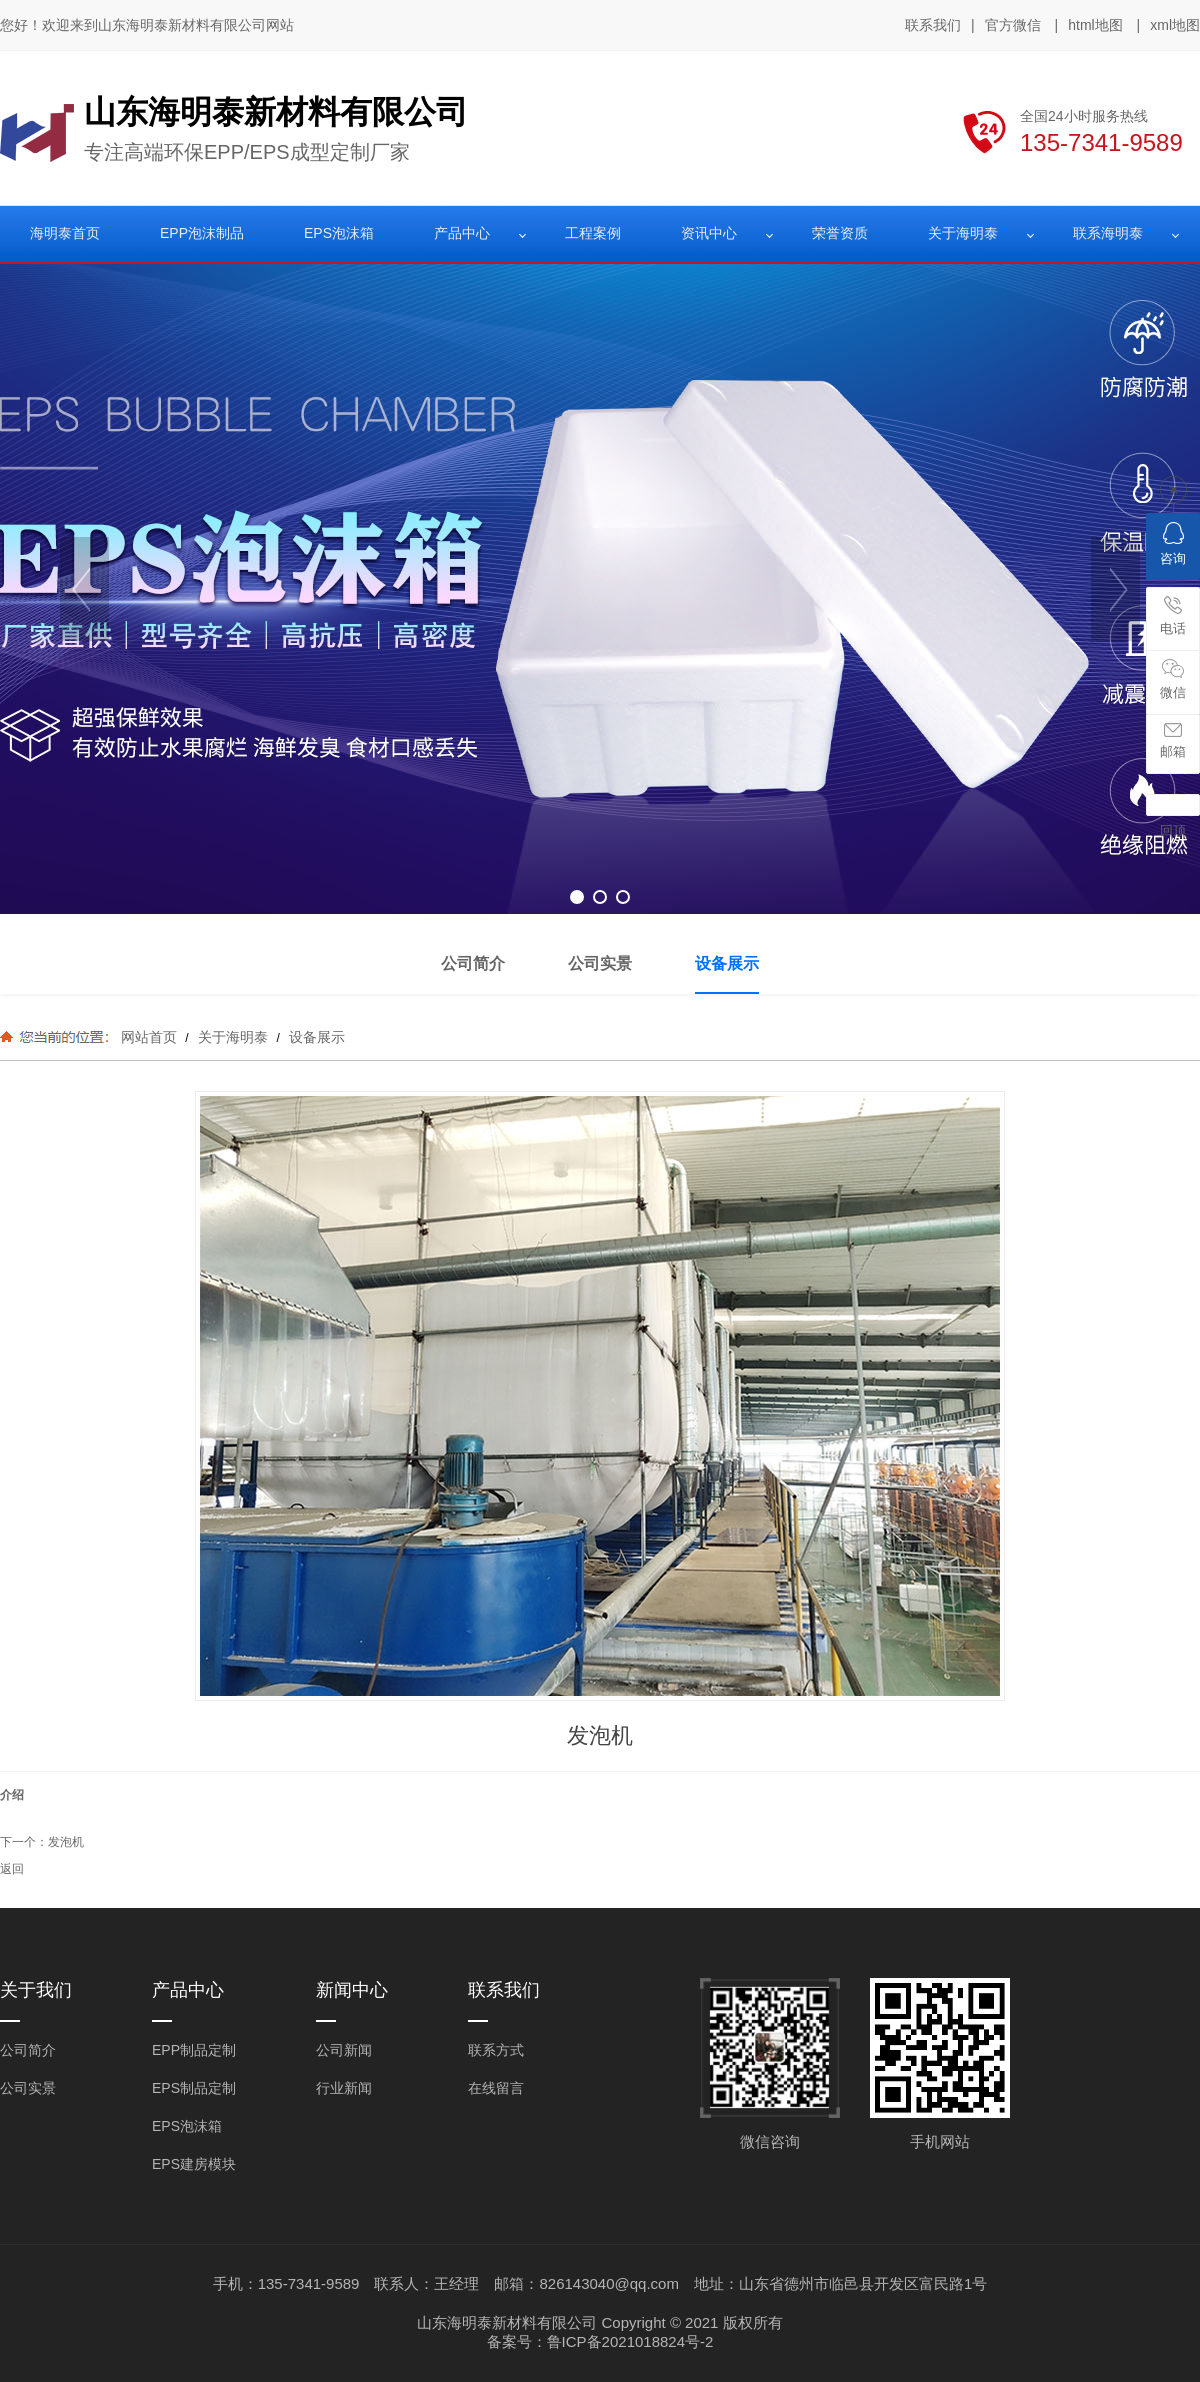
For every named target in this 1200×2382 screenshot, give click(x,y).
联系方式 (496, 2050)
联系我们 (933, 25)
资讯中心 (709, 233)
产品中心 (462, 233)
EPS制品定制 (194, 2088)
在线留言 (496, 2088)
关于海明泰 (963, 233)
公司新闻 (344, 2050)
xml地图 (1175, 25)
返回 (12, 1869)
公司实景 (28, 2088)
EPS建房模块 (194, 2164)
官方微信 (1013, 26)
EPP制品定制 (194, 2050)
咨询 (1173, 544)
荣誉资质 (840, 233)
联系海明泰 (1108, 233)
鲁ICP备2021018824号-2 (630, 2341)
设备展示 (315, 1037)
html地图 (1095, 25)
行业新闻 (344, 2088)
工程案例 (593, 233)
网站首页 (149, 1037)
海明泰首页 (65, 233)
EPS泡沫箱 (339, 233)
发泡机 (66, 1842)
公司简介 (28, 2050)
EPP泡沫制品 (202, 233)
